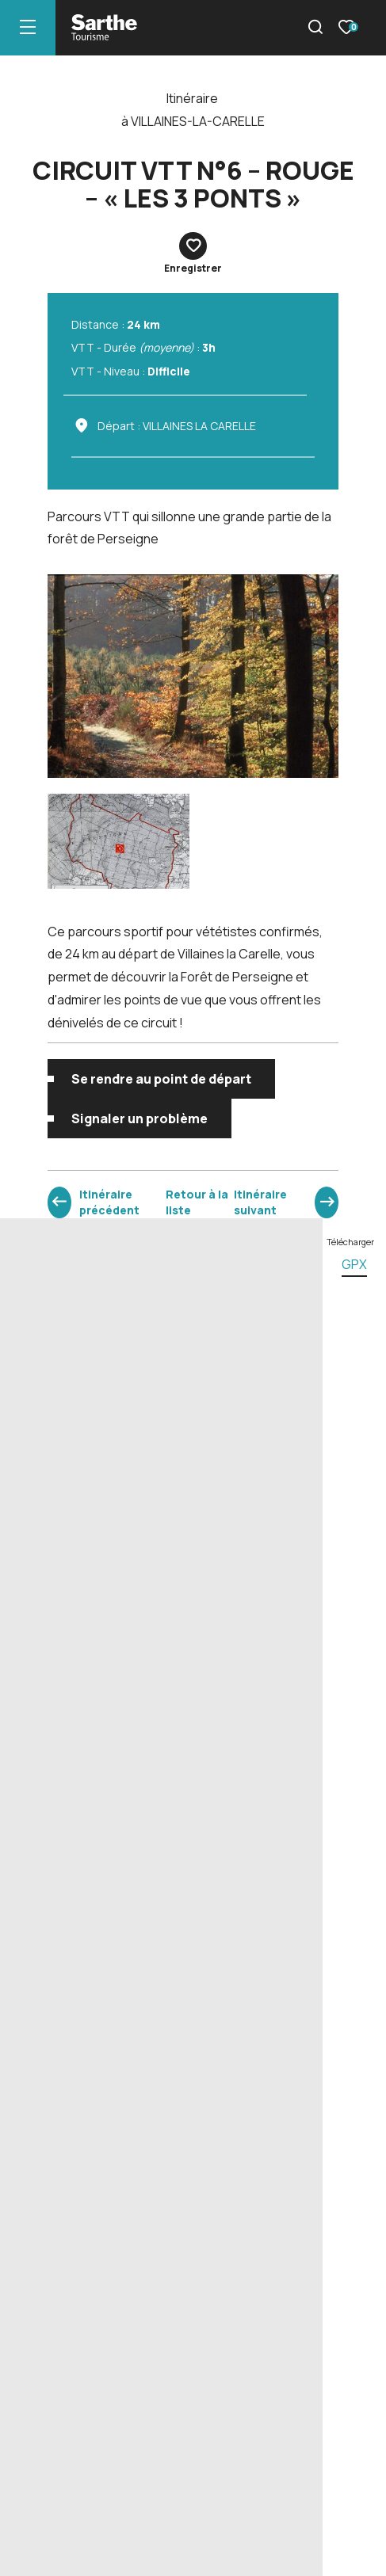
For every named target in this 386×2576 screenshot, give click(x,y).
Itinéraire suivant (260, 1202)
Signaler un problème (139, 1118)
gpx (354, 1264)
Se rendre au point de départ (161, 1079)
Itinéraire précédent (109, 1202)
